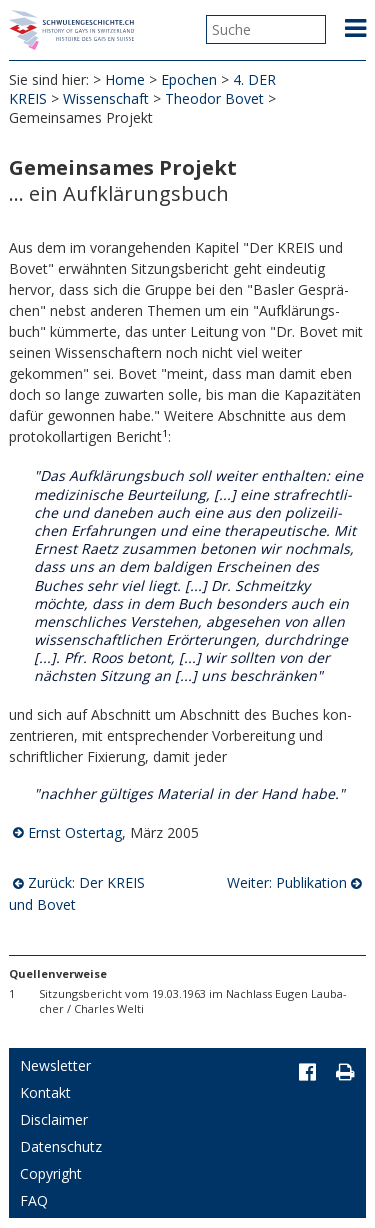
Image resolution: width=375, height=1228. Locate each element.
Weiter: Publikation (287, 882)
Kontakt (45, 1092)
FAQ (34, 1200)
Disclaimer (54, 1119)
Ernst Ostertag (75, 832)
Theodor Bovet (214, 98)
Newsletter (55, 1065)
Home (125, 79)
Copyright (51, 1173)
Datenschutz (61, 1146)
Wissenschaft (106, 98)
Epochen (189, 79)
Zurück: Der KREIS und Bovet (77, 893)
